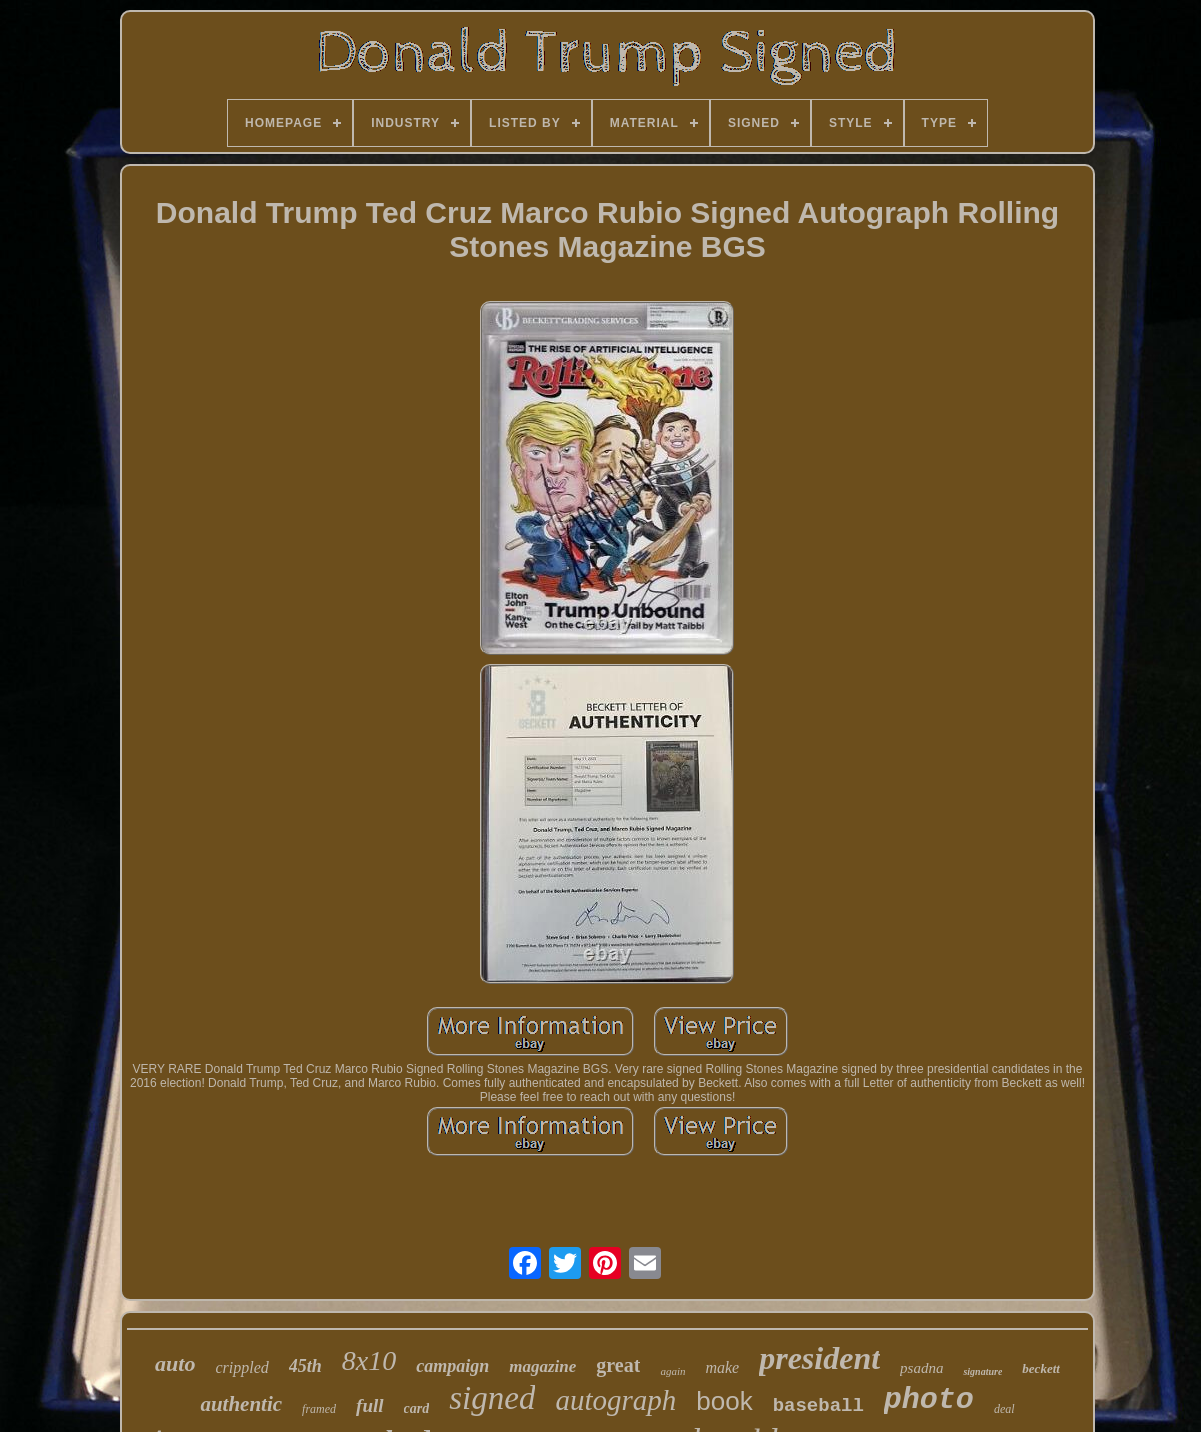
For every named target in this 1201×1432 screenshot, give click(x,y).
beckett (1041, 1368)
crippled (241, 1367)
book (724, 1401)
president (819, 1358)
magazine (542, 1366)
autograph (615, 1400)
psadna (921, 1368)
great (618, 1365)
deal (1004, 1409)
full (369, 1405)
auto (175, 1363)
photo (929, 1400)
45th (305, 1366)
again (672, 1371)
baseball (818, 1406)
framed (319, 1409)
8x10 (369, 1360)
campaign (452, 1366)
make (722, 1367)
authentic (241, 1404)
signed (492, 1398)
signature (982, 1371)
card (417, 1408)
